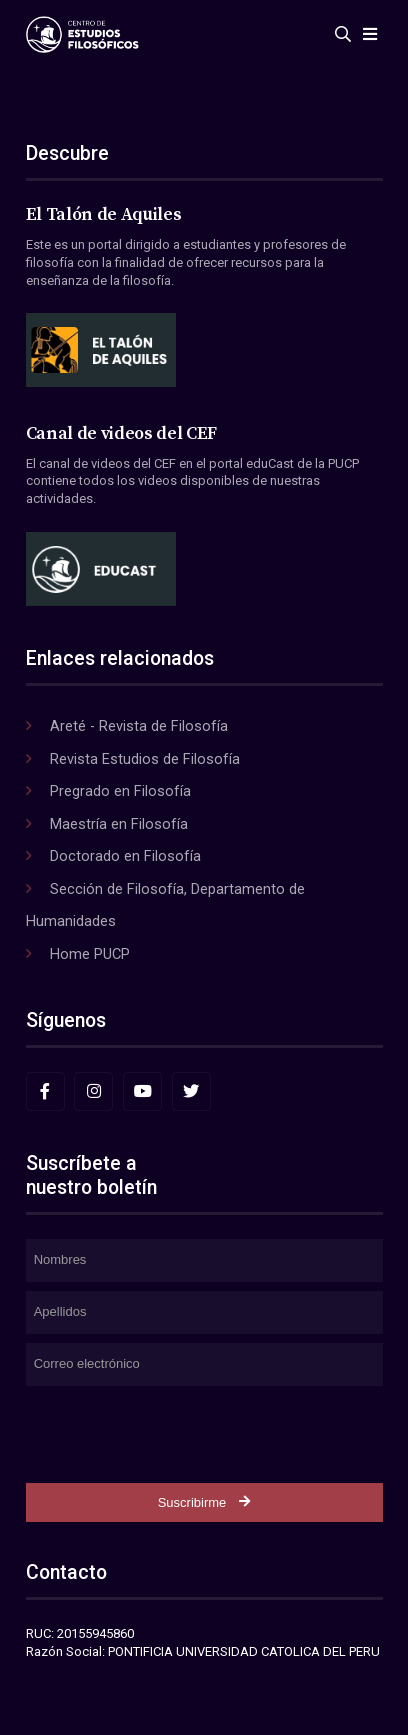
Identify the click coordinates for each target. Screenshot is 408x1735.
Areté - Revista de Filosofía (139, 726)
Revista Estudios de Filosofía (145, 759)
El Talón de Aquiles (104, 215)
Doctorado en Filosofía (125, 856)
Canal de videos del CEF (121, 434)
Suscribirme (204, 1502)
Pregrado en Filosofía (120, 791)
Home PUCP (90, 954)
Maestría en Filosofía (119, 824)
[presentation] (178, 1434)
